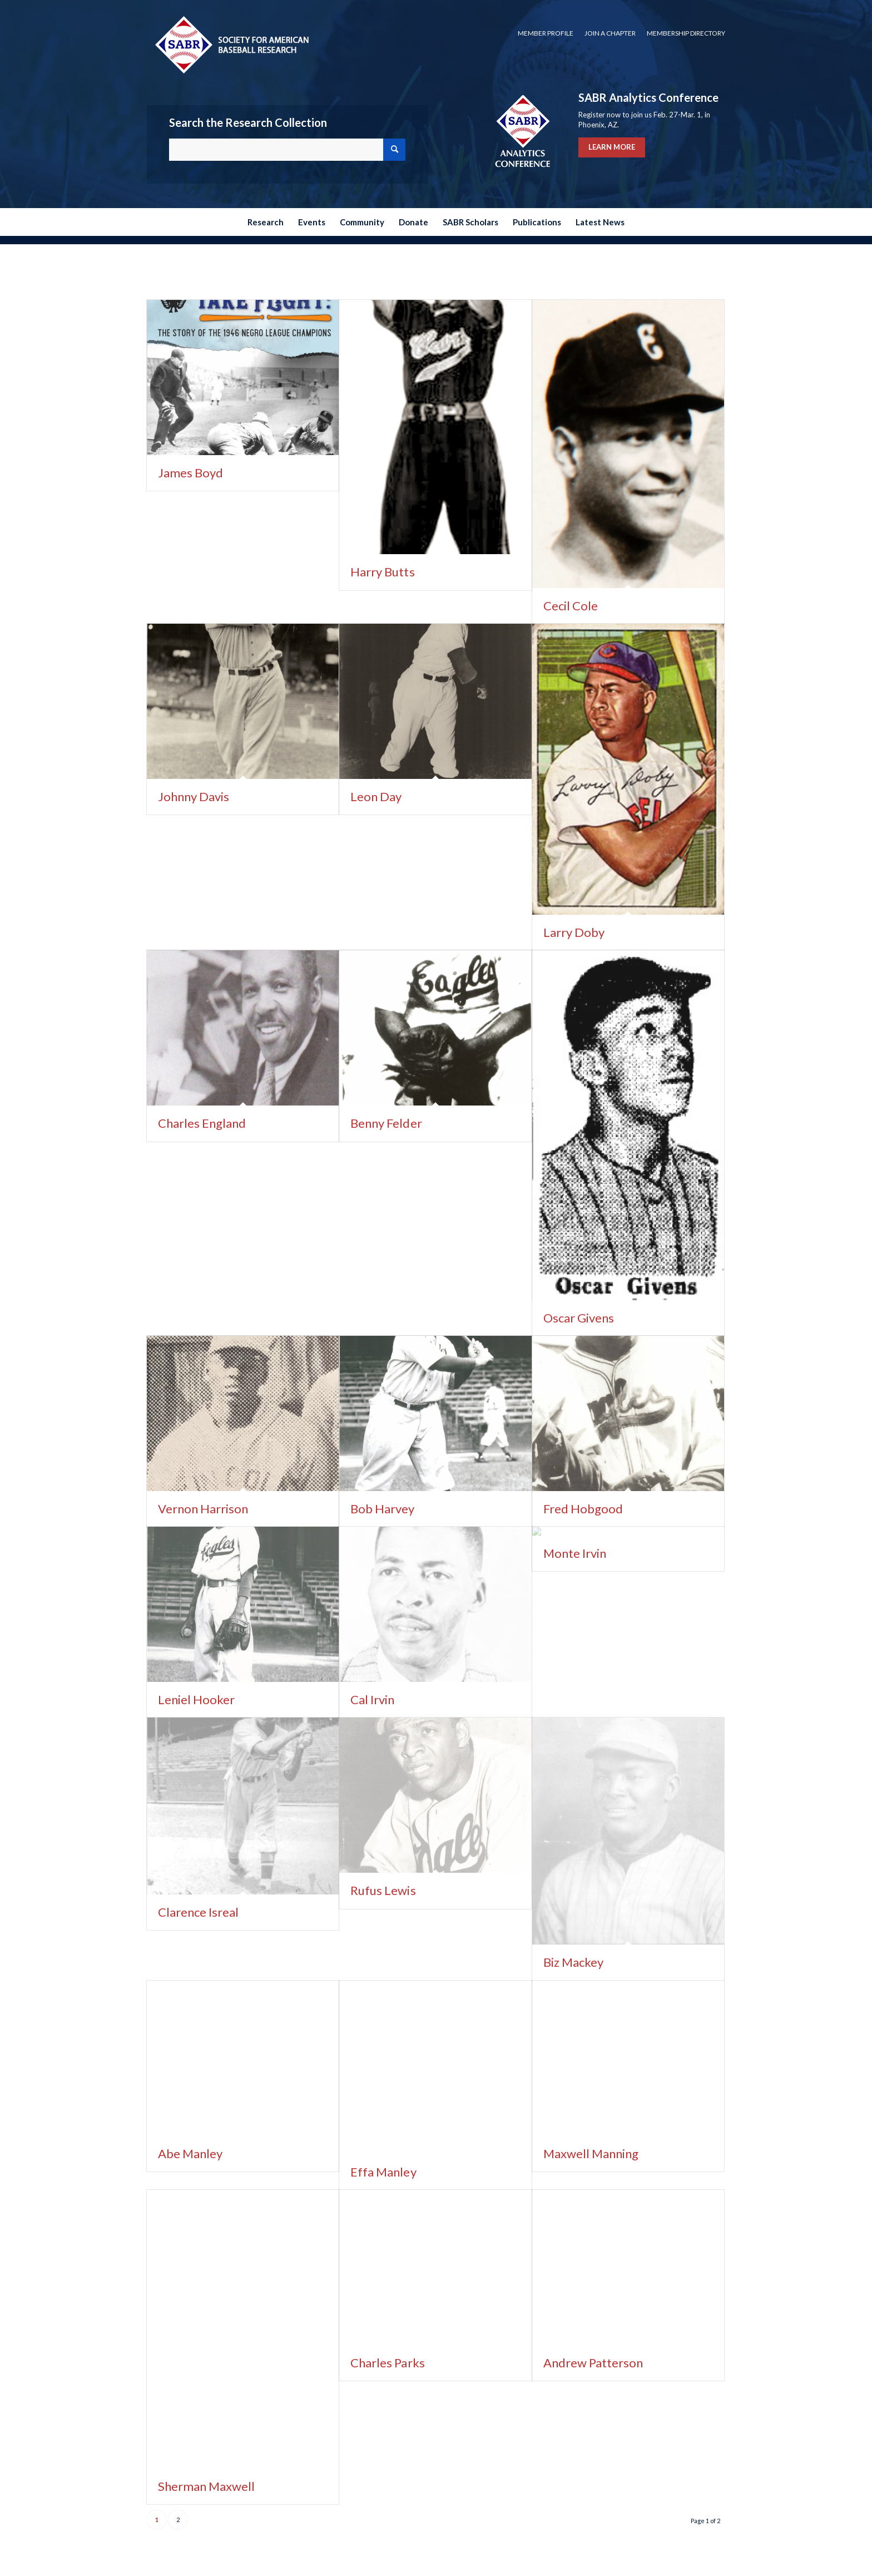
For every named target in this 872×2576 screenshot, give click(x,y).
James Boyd (190, 472)
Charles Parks (387, 2362)
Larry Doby (574, 932)
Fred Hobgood (583, 1508)
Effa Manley (383, 2171)
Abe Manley (190, 2153)
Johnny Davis (193, 796)
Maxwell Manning (590, 2153)
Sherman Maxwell (206, 2486)
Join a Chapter (610, 33)
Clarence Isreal (198, 1911)
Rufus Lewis (382, 1890)
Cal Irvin (372, 1699)
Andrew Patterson (593, 2362)
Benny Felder (386, 1123)
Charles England (202, 1123)
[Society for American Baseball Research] (231, 44)
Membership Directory (686, 33)
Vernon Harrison (203, 1508)
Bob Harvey (382, 1508)
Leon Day (376, 796)
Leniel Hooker (196, 1699)
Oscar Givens (578, 1317)
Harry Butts (382, 571)
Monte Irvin (574, 1553)
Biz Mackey (573, 1962)
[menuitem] (545, 33)
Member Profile (545, 33)
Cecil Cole (570, 605)
